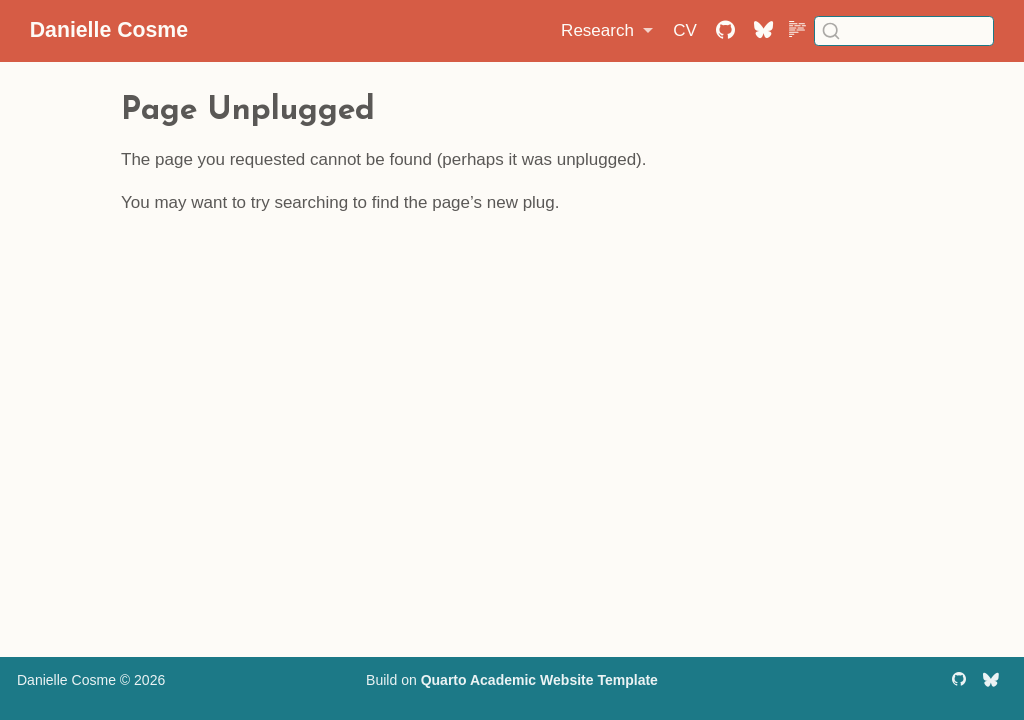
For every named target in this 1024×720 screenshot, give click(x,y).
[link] (607, 31)
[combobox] (904, 30)
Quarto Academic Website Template (539, 680)
